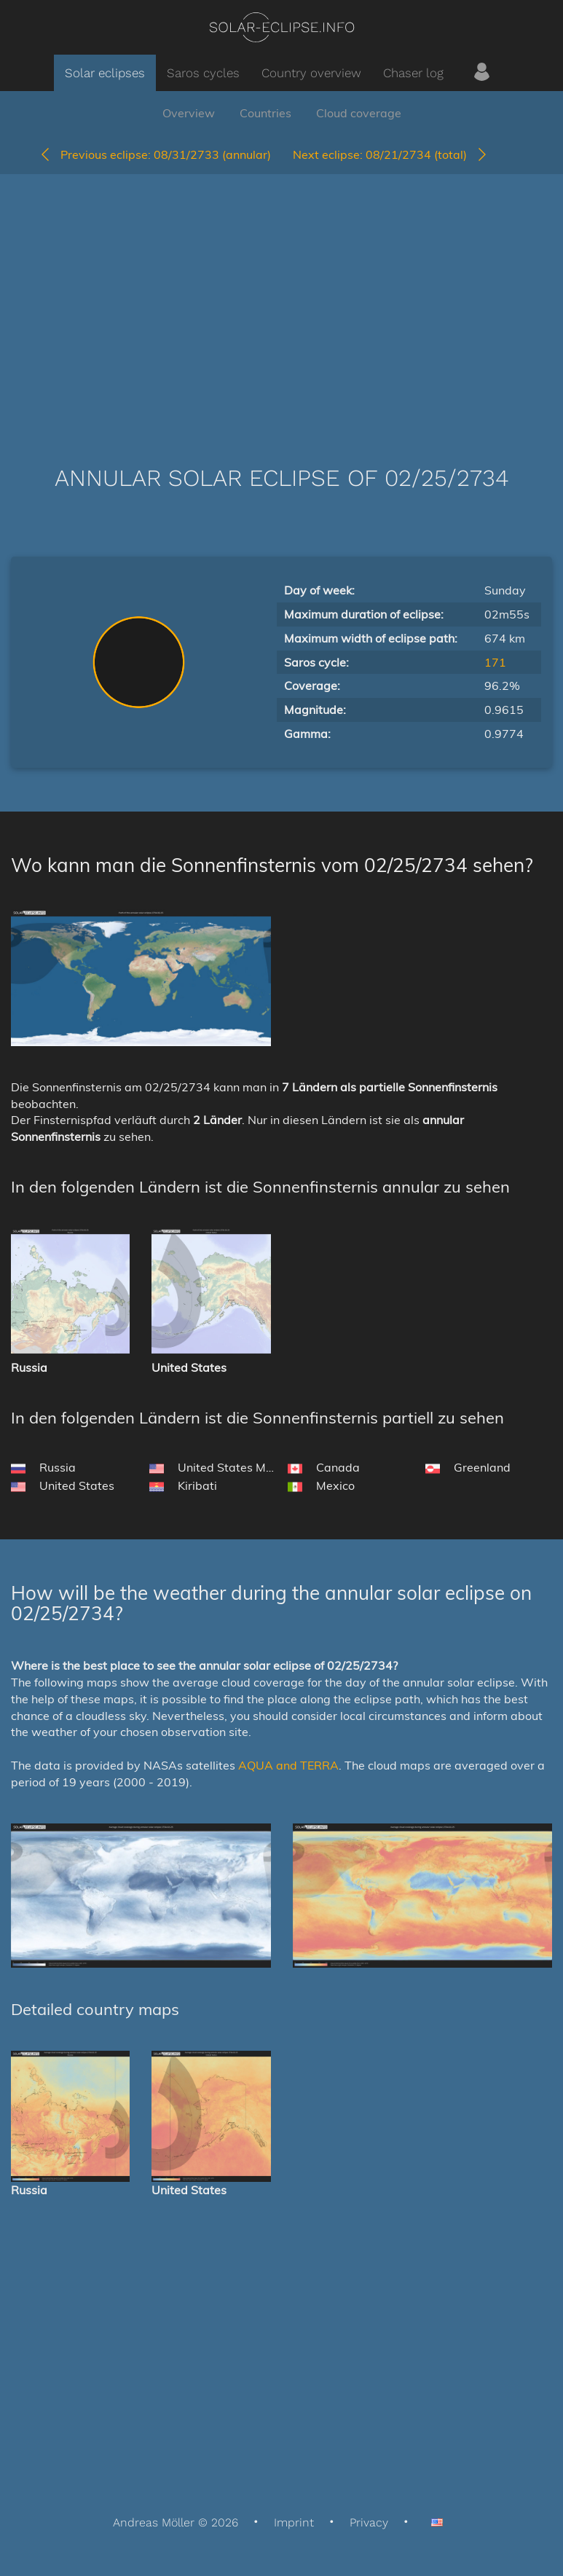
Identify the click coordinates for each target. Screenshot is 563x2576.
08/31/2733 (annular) (155, 154)
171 (495, 662)
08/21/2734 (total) (391, 154)
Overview (188, 113)
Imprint (294, 2522)
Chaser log (413, 73)
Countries (265, 113)
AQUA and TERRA (288, 1765)
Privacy (369, 2522)
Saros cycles (203, 73)
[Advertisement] (281, 298)
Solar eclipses (105, 73)
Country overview (311, 73)
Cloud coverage (358, 113)
